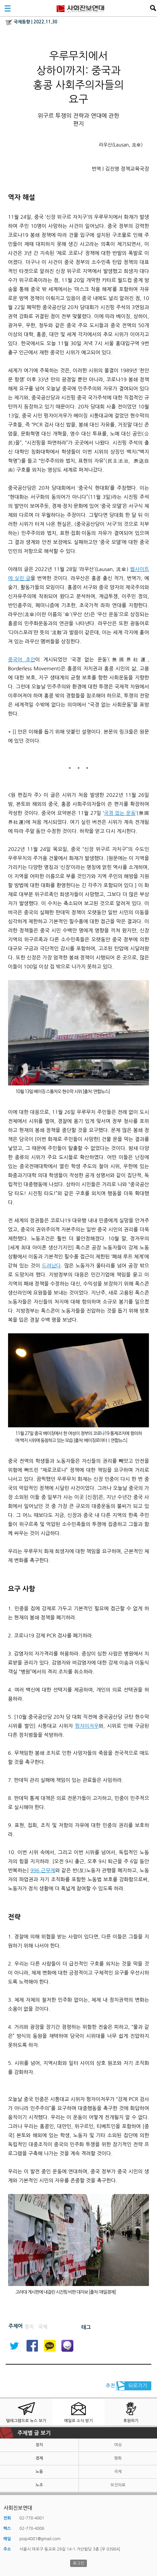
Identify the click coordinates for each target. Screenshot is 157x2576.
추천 (110, 2385)
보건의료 (117, 2485)
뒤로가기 (137, 2385)
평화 (118, 2458)
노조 (39, 2485)
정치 (39, 2445)
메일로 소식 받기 (78, 2421)
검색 (153, 8)
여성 (118, 2445)
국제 (118, 2472)
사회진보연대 (80, 8)
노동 (39, 2472)
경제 (39, 2458)
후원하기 (130, 2421)
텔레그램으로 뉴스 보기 (26, 2421)
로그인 (78, 2563)
